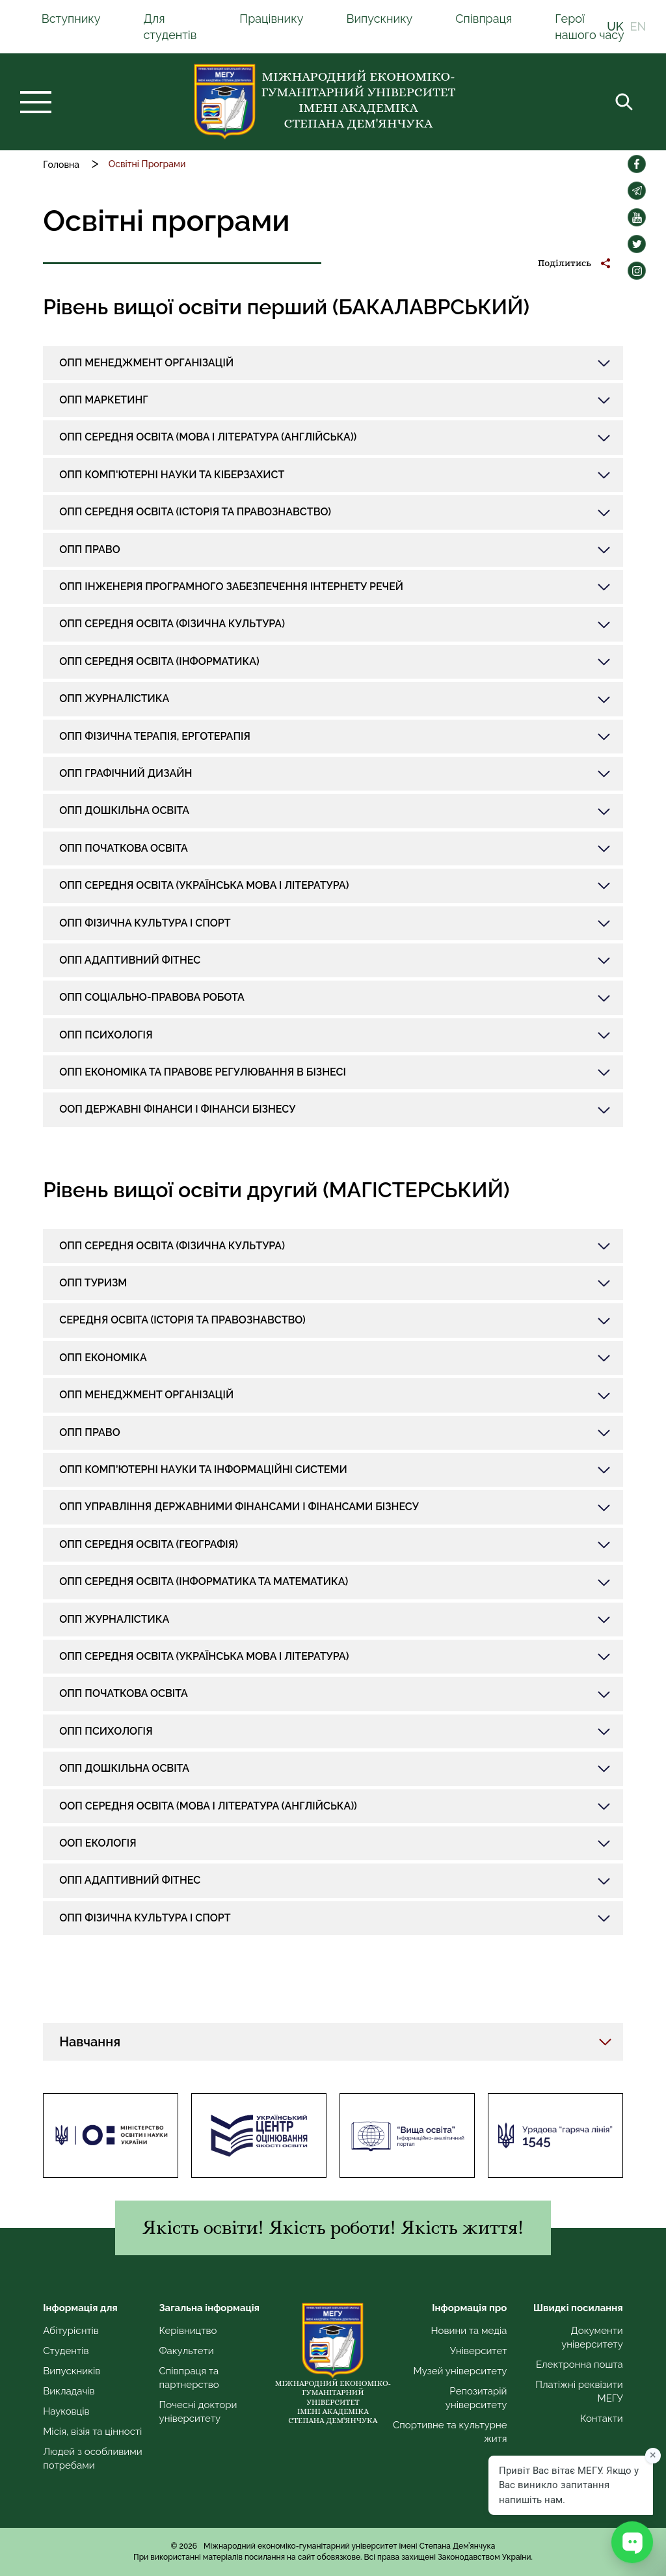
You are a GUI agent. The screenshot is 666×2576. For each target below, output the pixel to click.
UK (615, 27)
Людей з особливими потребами (92, 2458)
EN (638, 27)
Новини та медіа (469, 2331)
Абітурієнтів (71, 2331)
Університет (478, 2351)
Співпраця (483, 18)
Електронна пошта (579, 2364)
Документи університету (592, 2337)
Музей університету (460, 2371)
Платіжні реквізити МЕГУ (578, 2391)
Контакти (601, 2418)
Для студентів (169, 27)
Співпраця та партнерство (189, 2378)
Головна (61, 164)
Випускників (71, 2371)
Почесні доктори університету (198, 2411)
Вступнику (71, 18)
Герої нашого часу (589, 27)
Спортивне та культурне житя (450, 2432)
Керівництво (188, 2331)
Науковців (66, 2411)
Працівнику (271, 18)
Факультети (186, 2351)
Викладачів (68, 2391)
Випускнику (379, 18)
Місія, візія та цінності (92, 2431)
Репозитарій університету (476, 2398)
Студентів (65, 2351)
